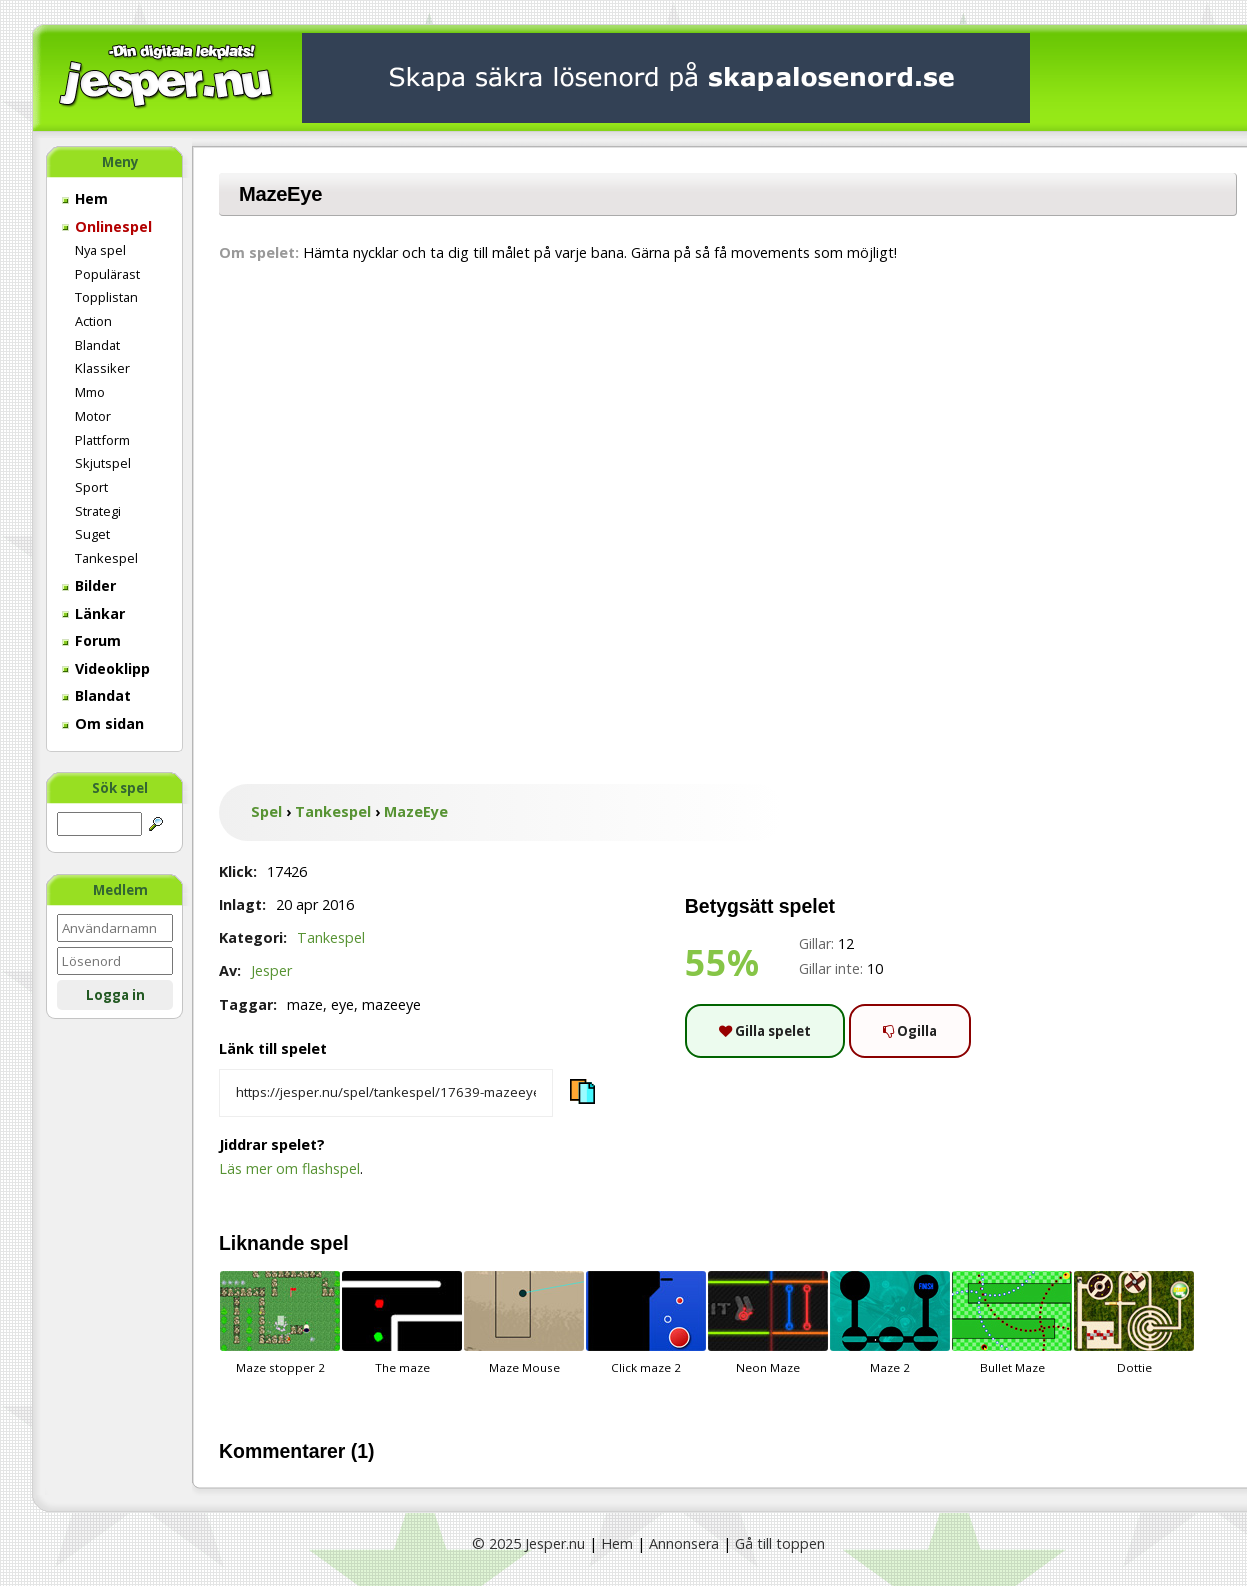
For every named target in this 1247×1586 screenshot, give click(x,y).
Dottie (1134, 1323)
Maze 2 (890, 1323)
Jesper (271, 970)
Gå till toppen (780, 1543)
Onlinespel (107, 226)
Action (93, 321)
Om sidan (103, 723)
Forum (91, 640)
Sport (91, 487)
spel (329, 1243)
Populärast (107, 274)
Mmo (90, 392)
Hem (85, 198)
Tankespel (106, 558)
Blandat (97, 345)
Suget (92, 534)
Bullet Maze (1012, 1323)
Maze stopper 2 (280, 1323)
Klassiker (102, 368)
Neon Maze (768, 1323)
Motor (93, 416)
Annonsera (684, 1543)
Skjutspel (103, 463)
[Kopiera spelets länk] (386, 1093)
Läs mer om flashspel (289, 1168)
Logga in (115, 995)
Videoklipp (106, 668)
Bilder (89, 585)
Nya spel (100, 250)
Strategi (98, 511)
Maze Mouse (524, 1323)
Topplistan (106, 297)
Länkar (93, 613)
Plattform (102, 440)
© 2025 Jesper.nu (528, 1543)
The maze (402, 1323)
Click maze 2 (646, 1323)
